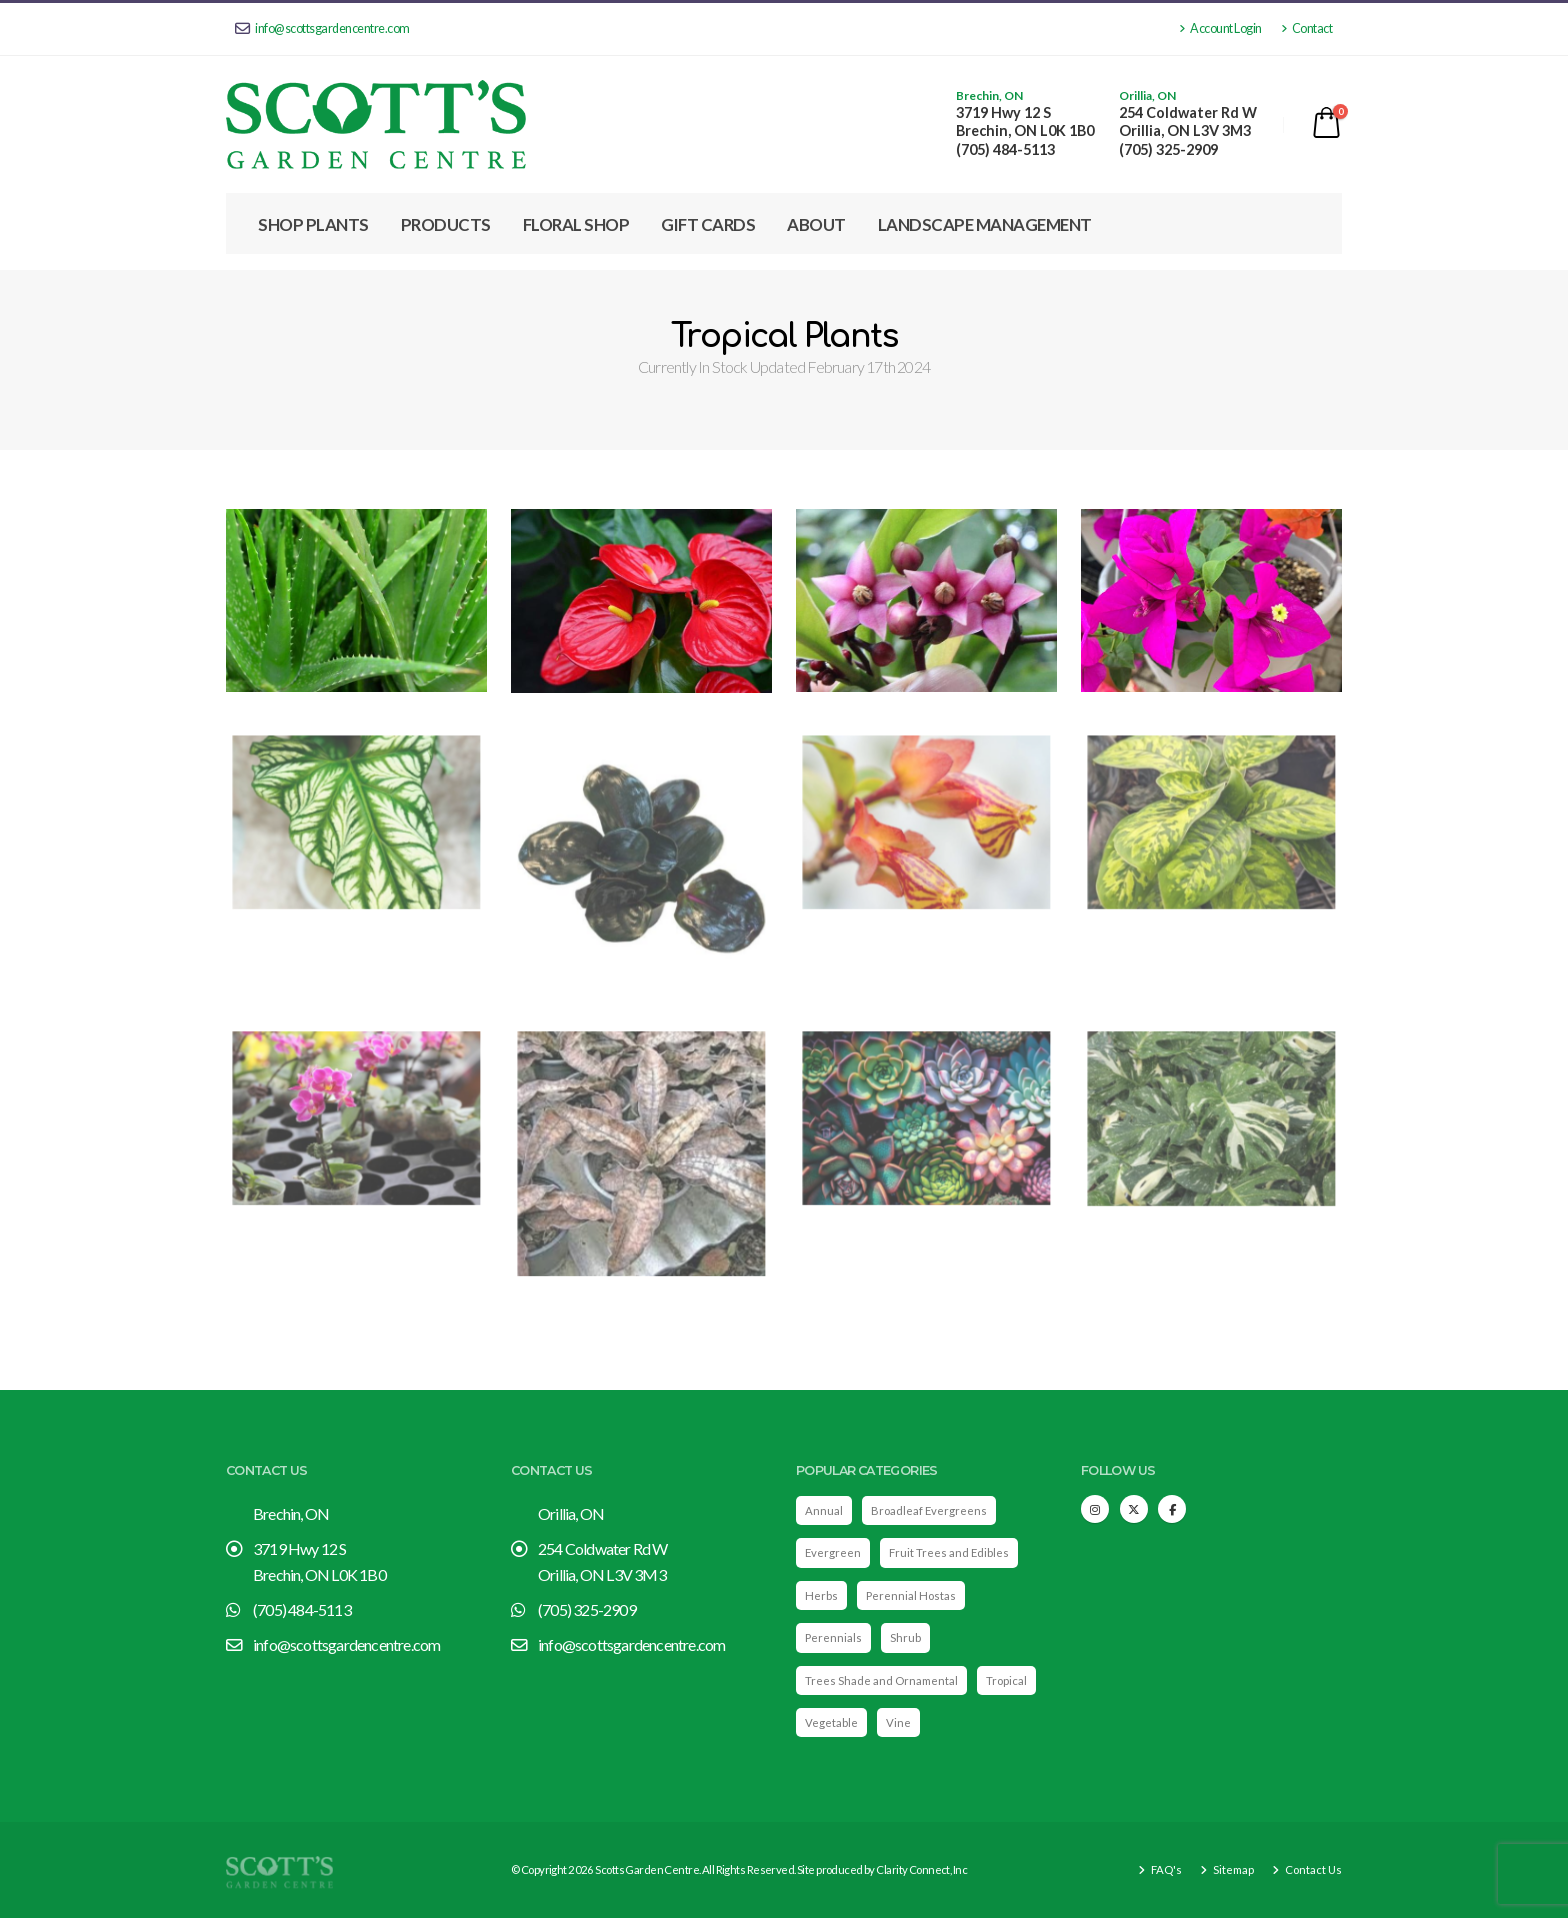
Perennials (833, 1637)
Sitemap (1232, 1869)
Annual (824, 1510)
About (816, 224)
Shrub (905, 1637)
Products (446, 224)
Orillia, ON (1147, 96)
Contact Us (1312, 1869)
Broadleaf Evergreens (929, 1510)
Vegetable (831, 1722)
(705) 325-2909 (1168, 149)
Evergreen (833, 1552)
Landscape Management (985, 224)
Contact (1307, 28)
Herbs (821, 1595)
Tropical (1006, 1680)
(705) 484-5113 (1005, 149)
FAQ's (1165, 1869)
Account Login (1221, 28)
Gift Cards (708, 224)
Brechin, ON (989, 96)
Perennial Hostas (911, 1595)
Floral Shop (576, 224)
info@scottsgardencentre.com (322, 28)
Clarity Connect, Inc (921, 1869)
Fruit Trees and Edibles (949, 1552)
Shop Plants (313, 224)
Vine (898, 1722)
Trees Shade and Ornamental (881, 1680)
